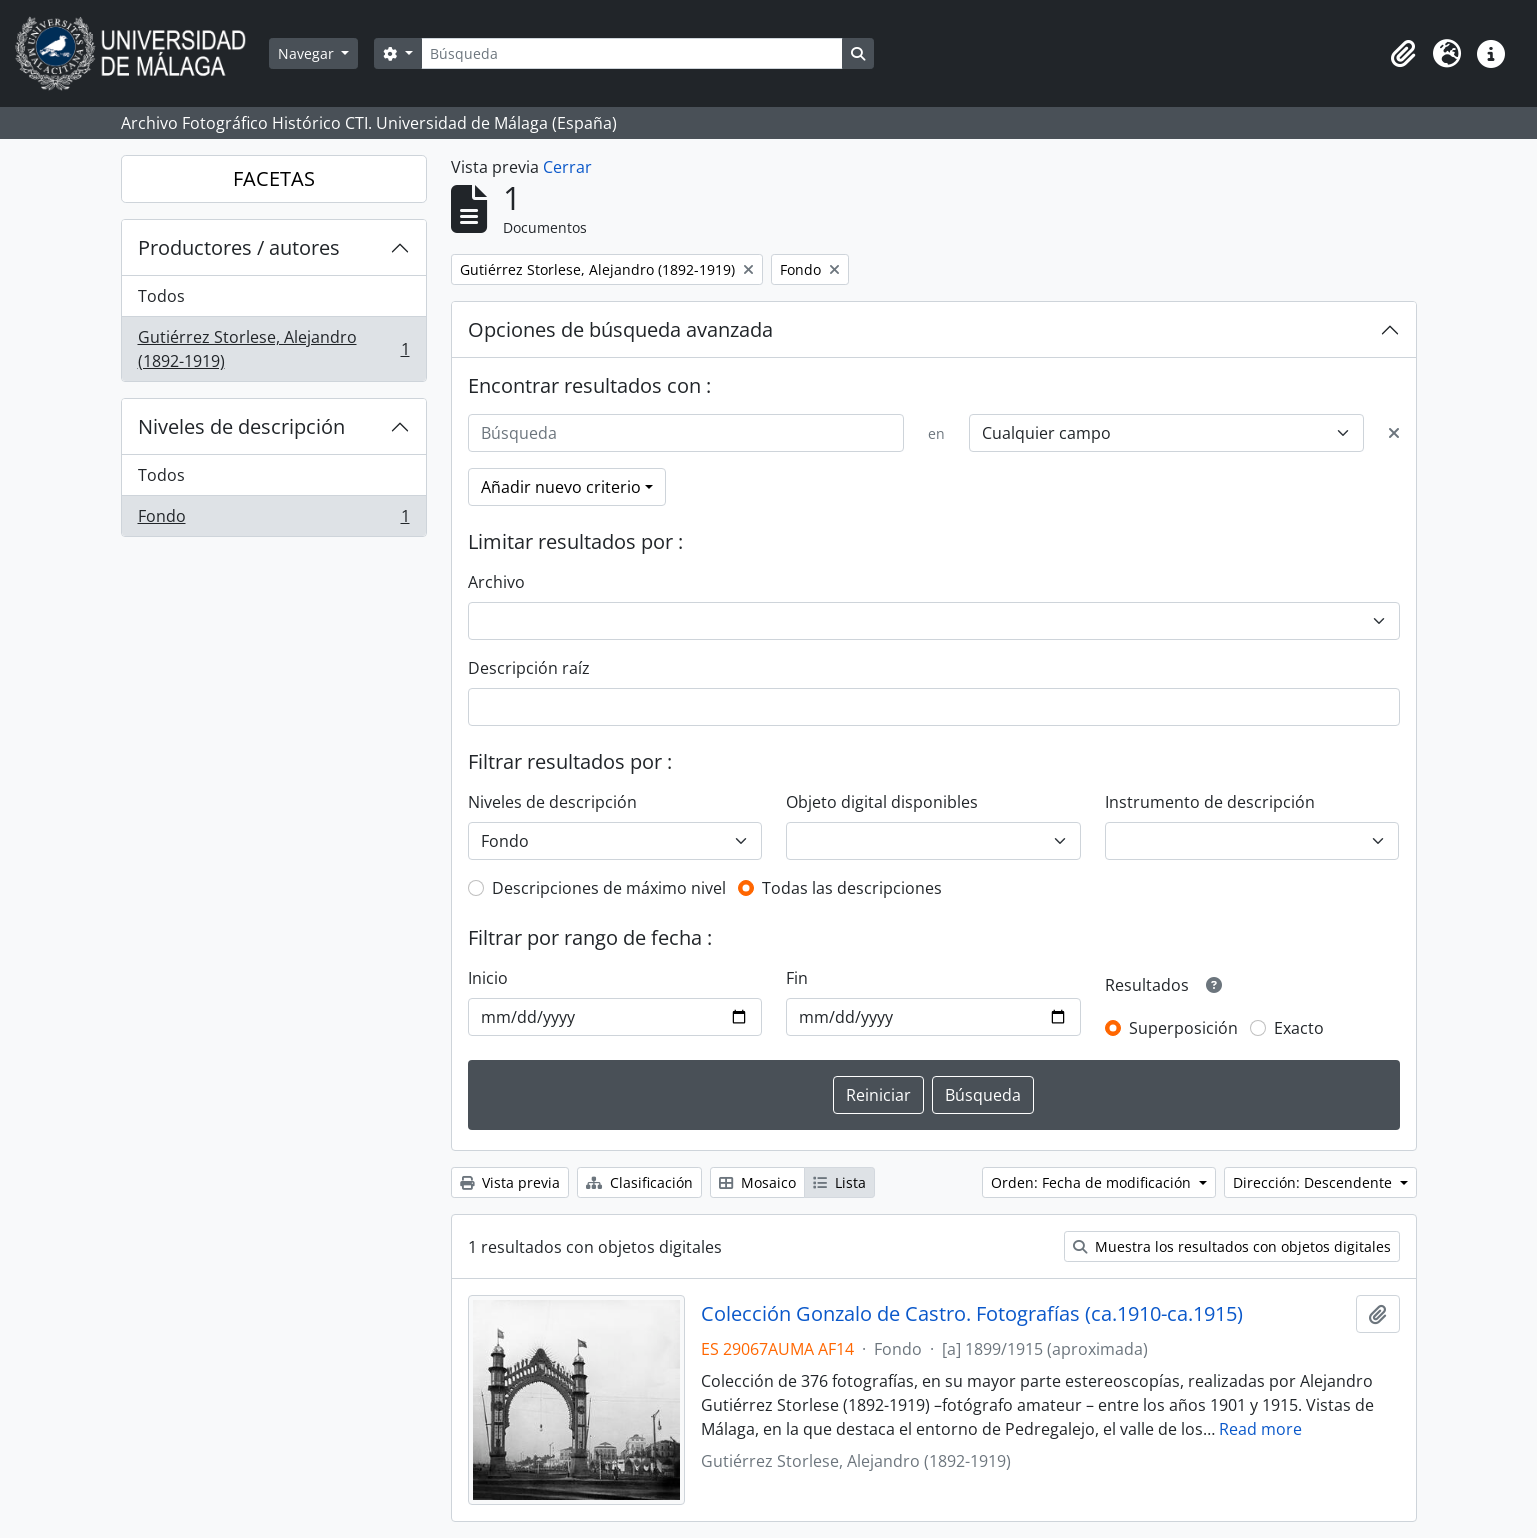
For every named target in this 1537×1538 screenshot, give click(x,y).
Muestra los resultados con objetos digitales (1232, 1246)
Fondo (273, 520)
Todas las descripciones (852, 888)
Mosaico (757, 1182)
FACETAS (274, 178)
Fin (797, 978)
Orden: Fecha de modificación (1093, 1182)
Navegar (308, 53)
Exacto (1299, 1028)
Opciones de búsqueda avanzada (620, 329)
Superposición (1183, 1028)
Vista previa (510, 1182)
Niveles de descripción (241, 426)
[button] (1403, 54)
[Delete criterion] (1394, 433)
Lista (839, 1182)
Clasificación (639, 1182)
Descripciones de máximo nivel (609, 888)
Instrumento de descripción (1210, 802)
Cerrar (567, 167)
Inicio (488, 978)
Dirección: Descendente (1314, 1182)
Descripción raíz (529, 668)
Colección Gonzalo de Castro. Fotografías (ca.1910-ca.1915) (972, 1314)
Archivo (496, 582)
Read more (1260, 1429)
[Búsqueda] (632, 53)
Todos (161, 296)
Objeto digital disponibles (882, 802)
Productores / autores (239, 247)
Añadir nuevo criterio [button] (561, 487)
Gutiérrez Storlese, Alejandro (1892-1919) (273, 349)
